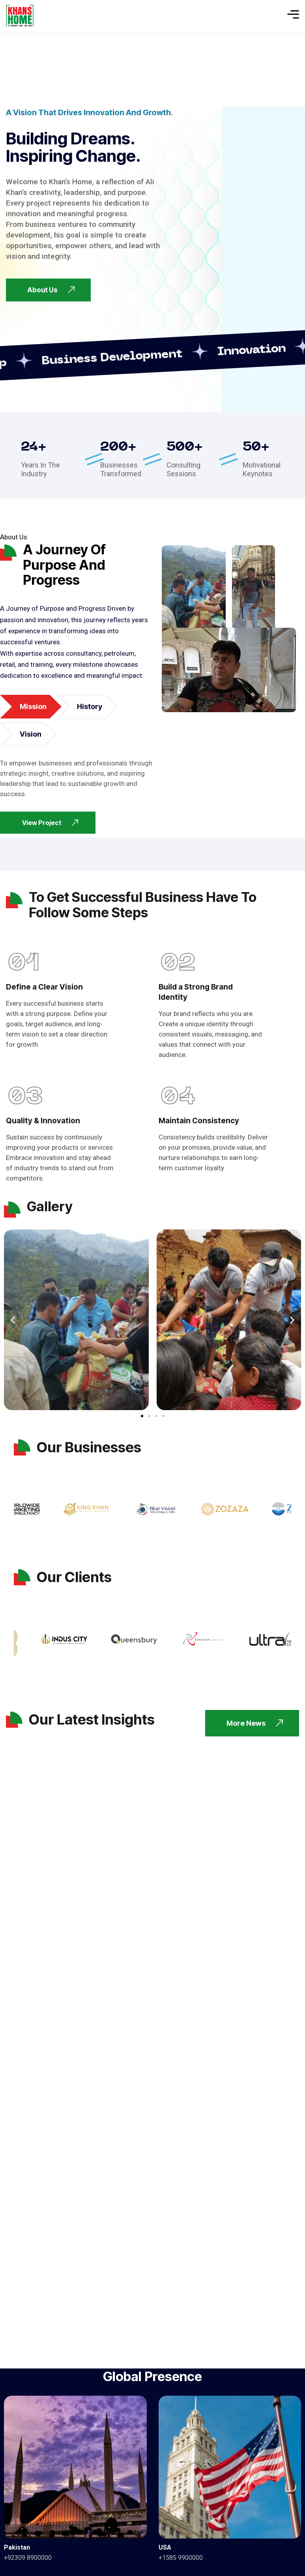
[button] (13, 1320)
